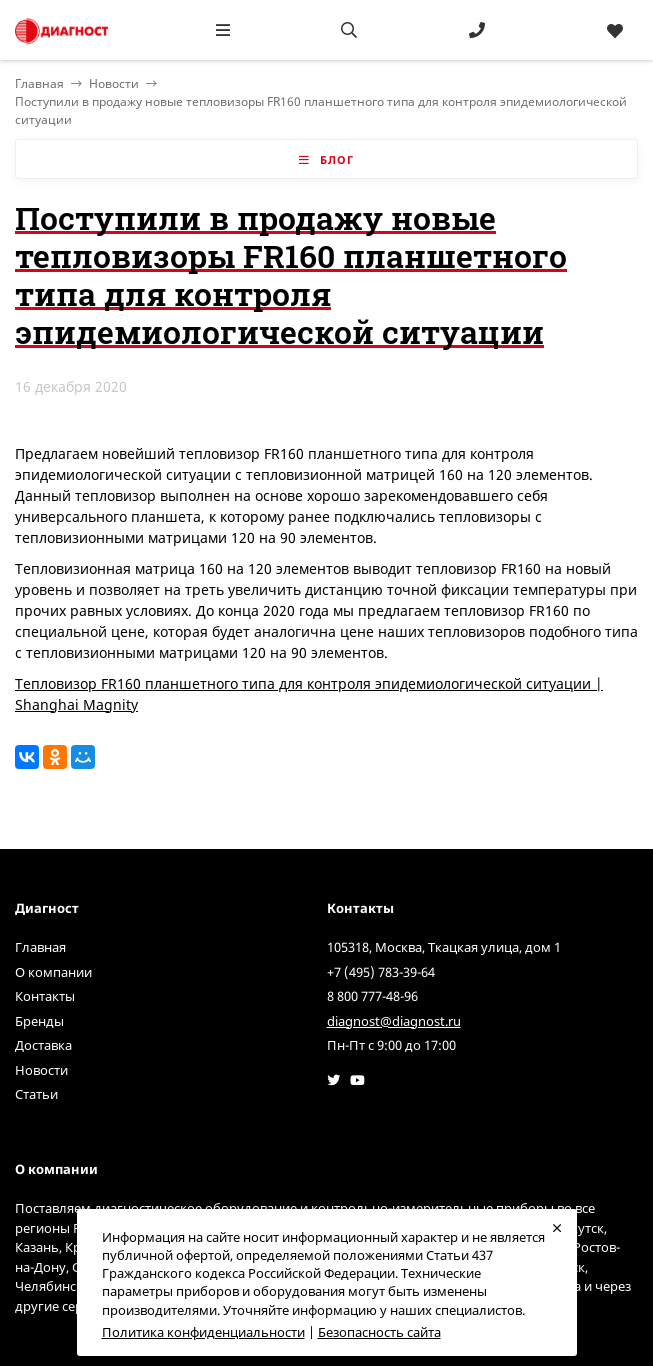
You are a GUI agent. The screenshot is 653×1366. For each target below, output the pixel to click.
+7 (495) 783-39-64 (381, 972)
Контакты (45, 996)
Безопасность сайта (379, 1332)
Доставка (43, 1045)
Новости (114, 83)
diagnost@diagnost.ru (394, 1021)
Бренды (39, 1021)
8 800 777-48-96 (372, 996)
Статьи (36, 1094)
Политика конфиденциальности (203, 1332)
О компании (53, 972)
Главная (40, 947)
